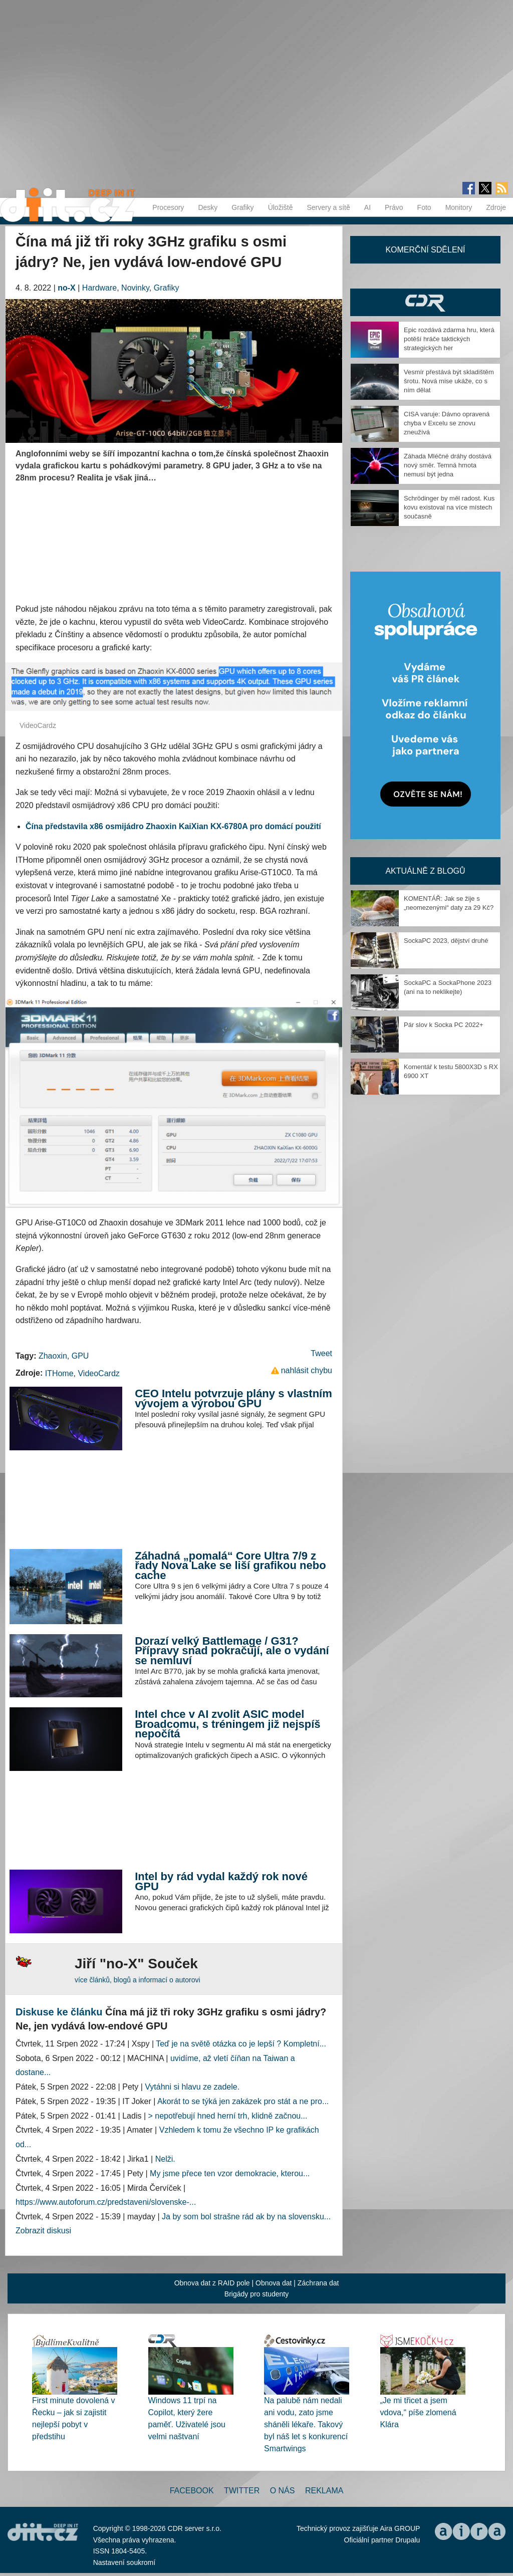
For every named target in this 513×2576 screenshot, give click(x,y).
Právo (394, 207)
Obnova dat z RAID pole (212, 2283)
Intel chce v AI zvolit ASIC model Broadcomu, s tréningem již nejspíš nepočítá (227, 1724)
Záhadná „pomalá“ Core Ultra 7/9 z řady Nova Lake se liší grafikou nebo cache (230, 1566)
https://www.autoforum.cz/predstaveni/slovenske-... (106, 2202)
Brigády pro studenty (256, 2294)
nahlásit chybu (306, 1370)
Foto (424, 207)
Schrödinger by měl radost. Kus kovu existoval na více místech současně (449, 507)
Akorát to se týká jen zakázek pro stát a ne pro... (243, 2101)
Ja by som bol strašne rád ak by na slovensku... (246, 2216)
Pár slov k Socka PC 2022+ (443, 1024)
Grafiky (242, 207)
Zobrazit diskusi (43, 2230)
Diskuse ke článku (59, 2011)
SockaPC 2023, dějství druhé (446, 940)
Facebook (192, 2490)
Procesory (168, 207)
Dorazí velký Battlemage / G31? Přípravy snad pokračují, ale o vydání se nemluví (232, 1651)
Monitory (458, 207)
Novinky (135, 288)
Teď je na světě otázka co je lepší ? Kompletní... (241, 2043)
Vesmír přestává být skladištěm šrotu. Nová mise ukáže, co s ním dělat (449, 381)
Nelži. (165, 2159)
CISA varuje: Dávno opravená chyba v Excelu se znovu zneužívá (446, 423)
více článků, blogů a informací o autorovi (137, 1980)
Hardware (99, 288)
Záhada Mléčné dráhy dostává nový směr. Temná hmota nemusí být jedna (447, 465)
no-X (67, 288)
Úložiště (280, 207)
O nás (282, 2490)
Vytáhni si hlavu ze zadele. (192, 2087)
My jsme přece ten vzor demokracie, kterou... (230, 2173)
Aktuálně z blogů (425, 871)
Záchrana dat (318, 2283)
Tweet (321, 1353)
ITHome (59, 1373)
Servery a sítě (328, 207)
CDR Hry (425, 302)
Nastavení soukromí (124, 2562)
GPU (80, 1356)
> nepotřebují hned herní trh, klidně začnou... (228, 2116)
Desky (207, 207)
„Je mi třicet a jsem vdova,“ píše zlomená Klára (418, 2412)
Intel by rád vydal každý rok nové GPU (221, 1881)
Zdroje (496, 207)
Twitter (242, 2490)
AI (367, 207)
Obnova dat (273, 2283)
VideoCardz (98, 1373)
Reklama (324, 2490)
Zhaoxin (53, 1356)
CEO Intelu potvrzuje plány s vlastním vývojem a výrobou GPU (233, 1398)
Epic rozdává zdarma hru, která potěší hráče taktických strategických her (449, 339)
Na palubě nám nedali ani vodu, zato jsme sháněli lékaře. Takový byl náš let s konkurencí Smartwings (306, 2424)
